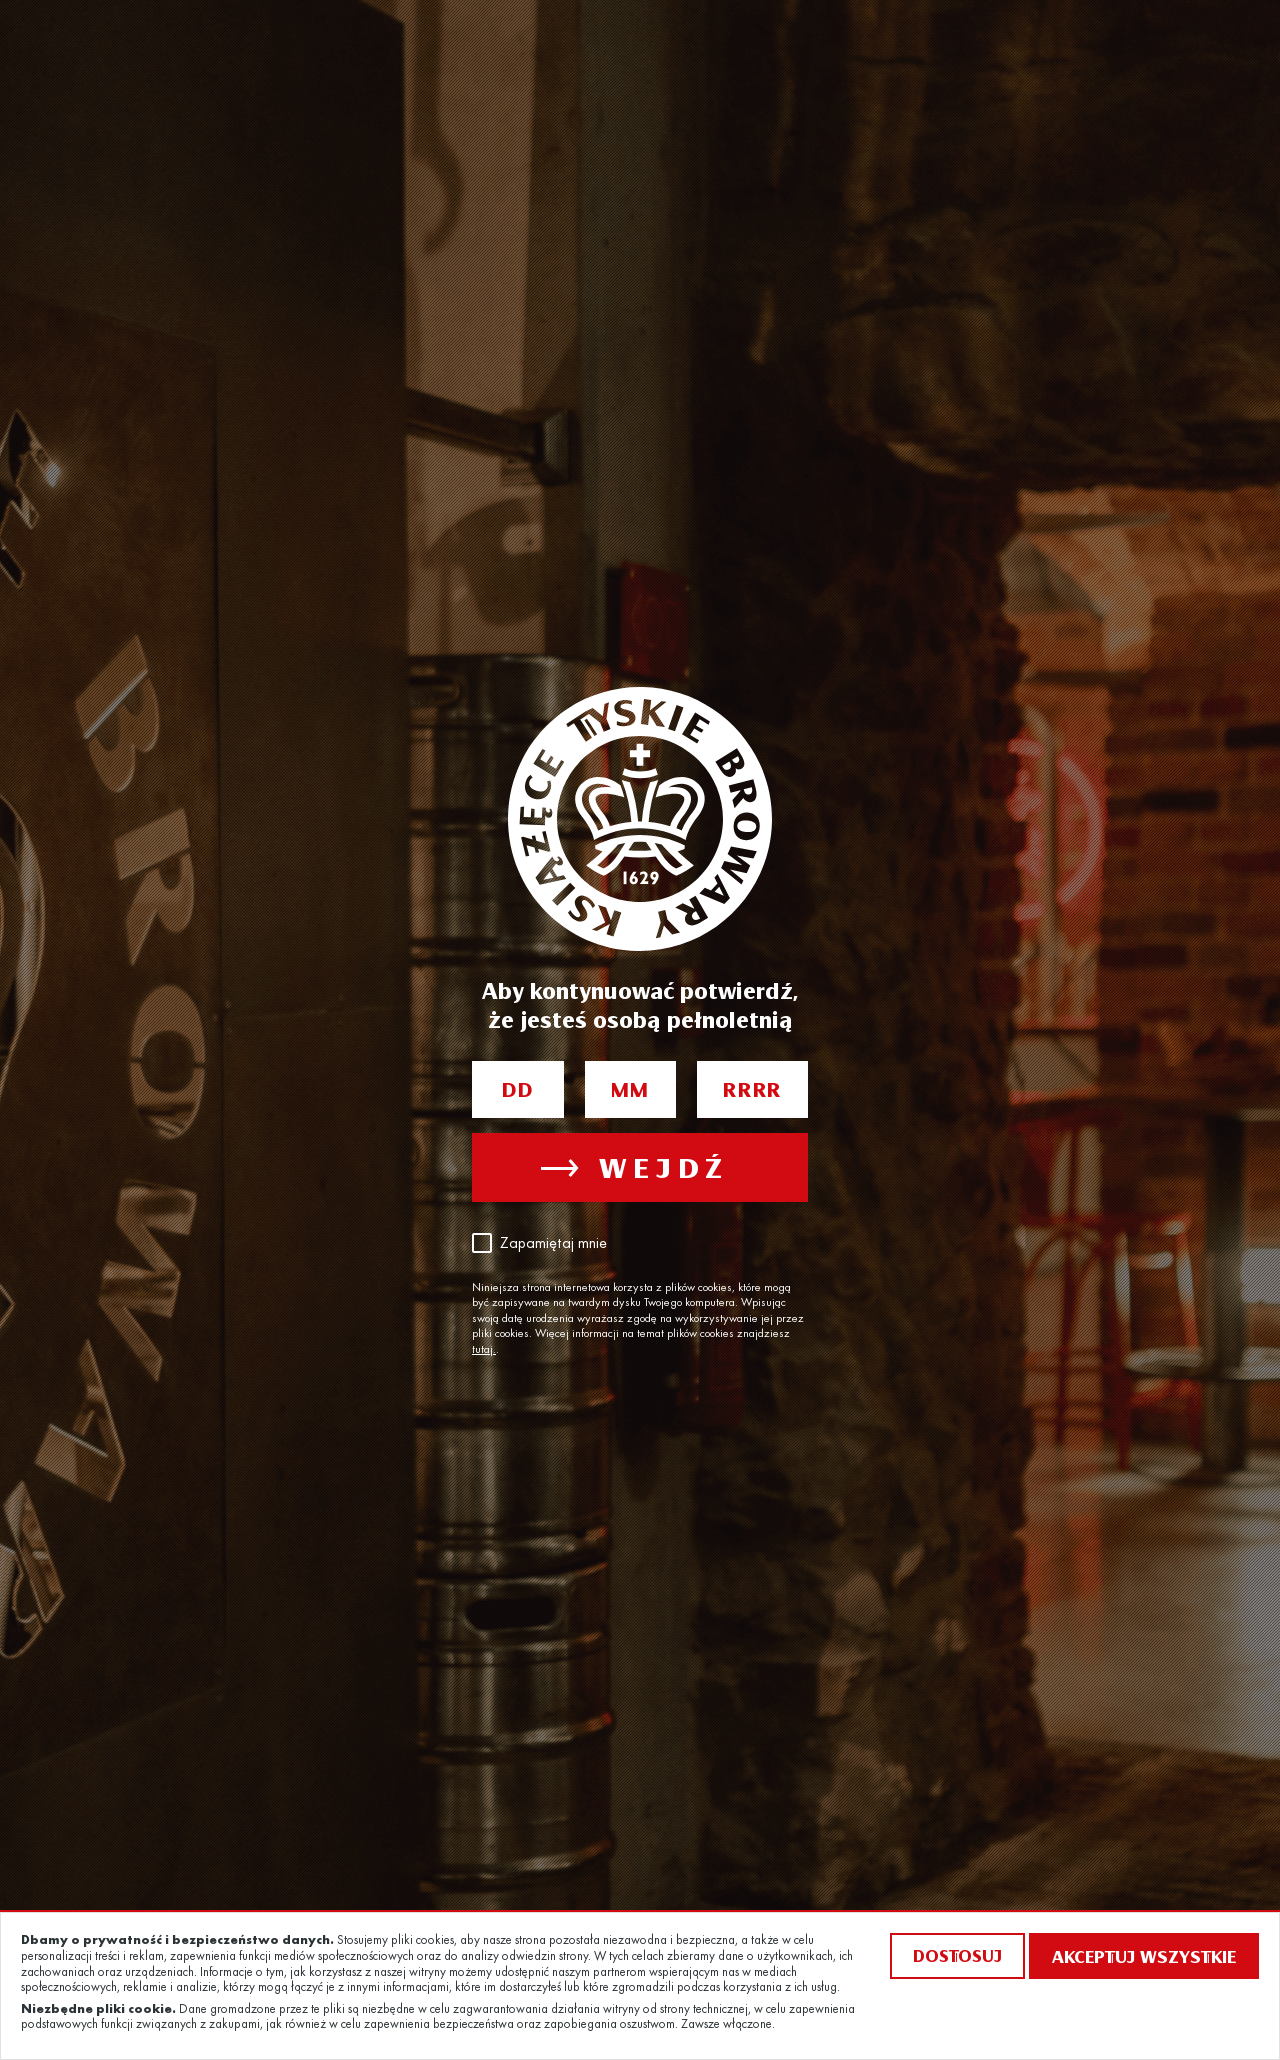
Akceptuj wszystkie (1144, 1956)
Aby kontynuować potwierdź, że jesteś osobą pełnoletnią (640, 1004)
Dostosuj (957, 1955)
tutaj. (484, 1350)
